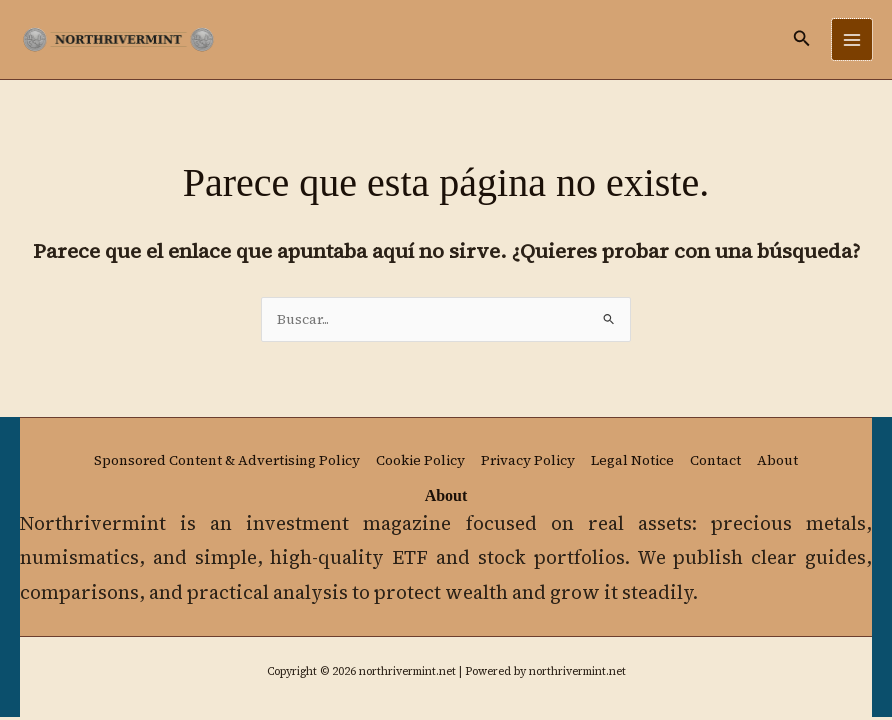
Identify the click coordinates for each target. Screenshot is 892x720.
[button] (802, 39)
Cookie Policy (420, 460)
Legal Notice (632, 460)
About (777, 460)
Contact (715, 460)
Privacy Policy (528, 460)
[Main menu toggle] (852, 39)
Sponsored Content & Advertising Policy (227, 460)
